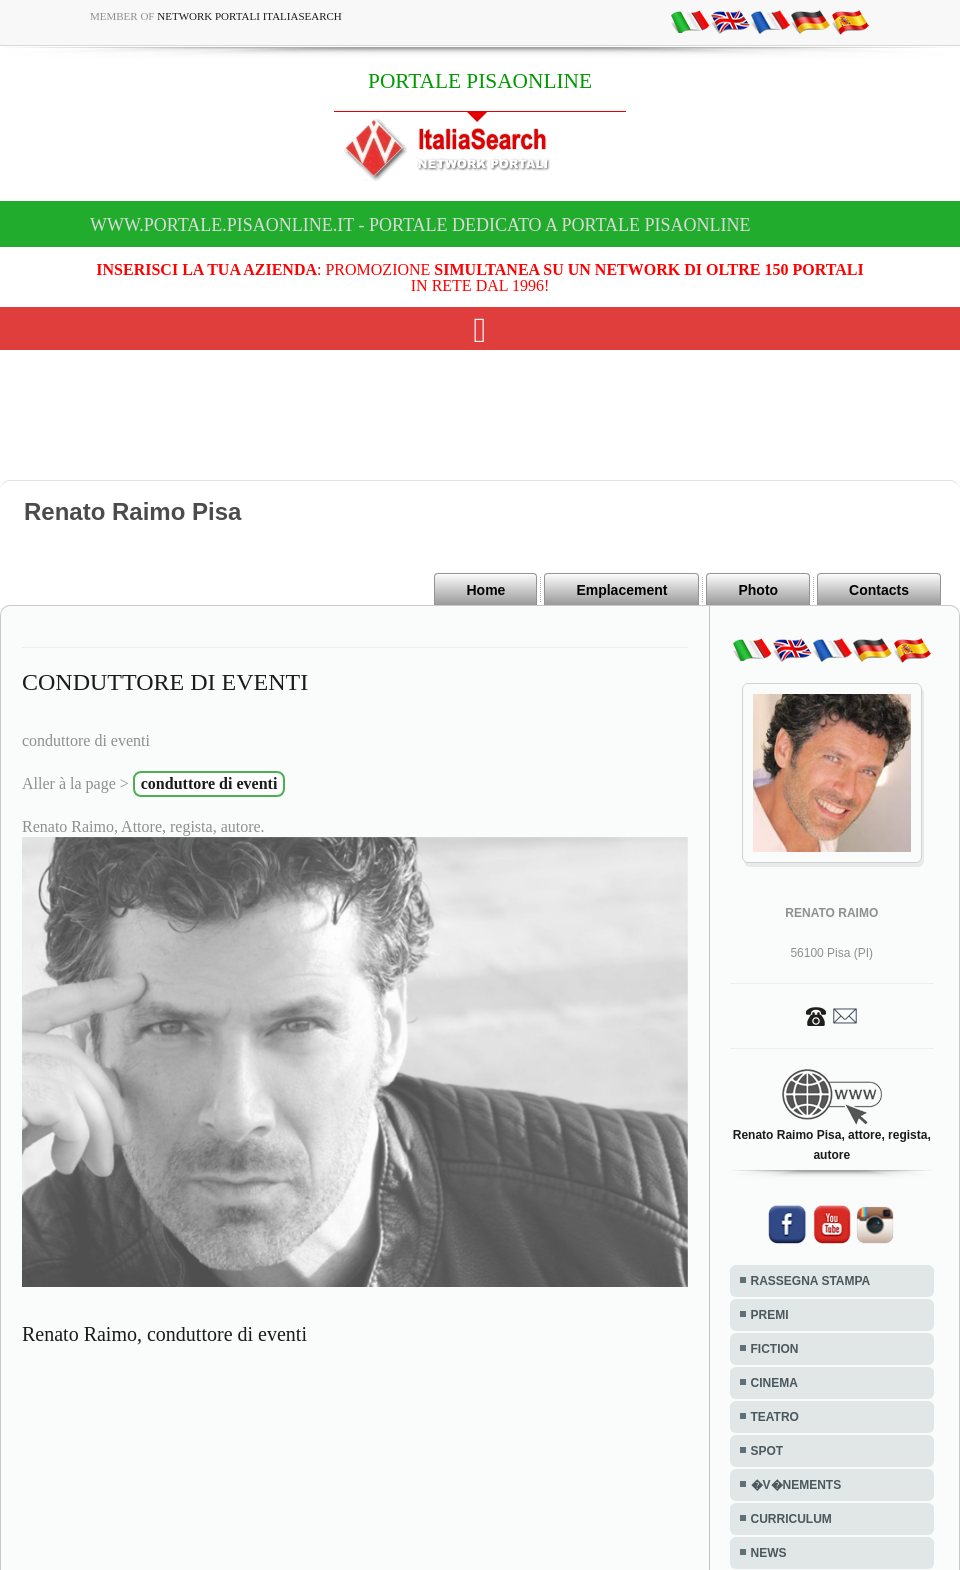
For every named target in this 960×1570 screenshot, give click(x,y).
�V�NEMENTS (796, 1485)
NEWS (769, 1553)
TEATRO (775, 1417)
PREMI (770, 1315)
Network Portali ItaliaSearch (249, 16)
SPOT (767, 1451)
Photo (758, 590)
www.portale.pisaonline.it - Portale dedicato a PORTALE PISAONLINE (420, 225)
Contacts (879, 590)
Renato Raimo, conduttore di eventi (164, 1334)
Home (485, 590)
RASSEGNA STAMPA (811, 1281)
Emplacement (621, 590)
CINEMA (774, 1383)
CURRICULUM (791, 1519)
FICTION (775, 1349)
